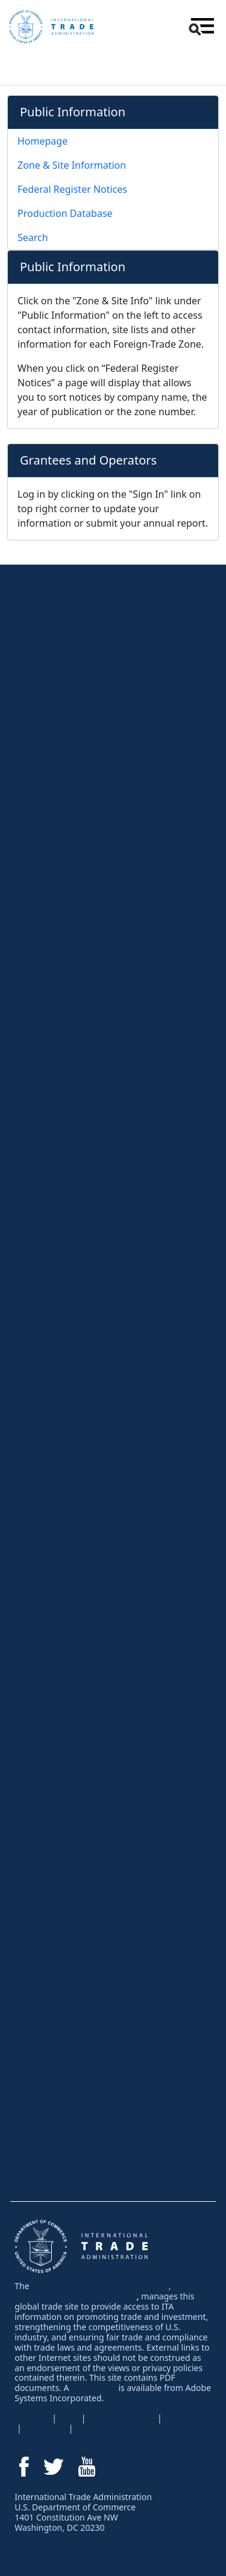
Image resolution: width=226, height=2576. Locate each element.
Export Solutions (63, 646)
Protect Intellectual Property (72, 934)
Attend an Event (59, 1463)
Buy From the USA (62, 1938)
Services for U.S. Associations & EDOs (92, 1816)
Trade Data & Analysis (61, 1087)
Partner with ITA (50, 1864)
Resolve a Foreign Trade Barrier (80, 1272)
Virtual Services (49, 670)
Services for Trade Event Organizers (88, 1559)
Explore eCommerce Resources (79, 790)
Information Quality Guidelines (136, 2428)
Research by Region (58, 1063)
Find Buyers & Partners (63, 766)
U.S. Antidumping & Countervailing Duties (97, 1296)
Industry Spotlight (52, 2091)
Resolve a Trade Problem (81, 1248)
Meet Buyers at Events (62, 1511)
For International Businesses (85, 1900)
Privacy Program (121, 2418)
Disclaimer (45, 2428)
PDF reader (93, 2388)
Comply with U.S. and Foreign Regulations (99, 886)
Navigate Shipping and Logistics (80, 862)
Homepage (42, 141)
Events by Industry (54, 1535)
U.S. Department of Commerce (75, 2296)
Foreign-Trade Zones (59, 1840)
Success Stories (50, 1688)
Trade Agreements (54, 1216)
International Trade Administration (99, 2286)
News (30, 2115)
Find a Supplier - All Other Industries (87, 1962)
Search (32, 237)
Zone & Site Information (71, 165)
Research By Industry (60, 1015)
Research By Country (60, 1039)
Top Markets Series (56, 1111)
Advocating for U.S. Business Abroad (89, 1431)
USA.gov (31, 2418)
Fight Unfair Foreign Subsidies (76, 1359)
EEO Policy (186, 2418)
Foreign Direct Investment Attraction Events (101, 1583)
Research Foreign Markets (69, 718)
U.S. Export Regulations (65, 1168)
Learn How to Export (58, 694)
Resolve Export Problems (67, 959)
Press (31, 1639)
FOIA (69, 2418)
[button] (200, 27)
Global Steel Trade (55, 1383)
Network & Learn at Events (70, 742)
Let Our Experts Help (72, 1720)
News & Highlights (64, 1615)
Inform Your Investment (63, 2067)
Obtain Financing (52, 814)
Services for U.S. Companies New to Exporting (107, 1744)
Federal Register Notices (72, 189)
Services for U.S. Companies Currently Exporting (111, 1768)
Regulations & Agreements (85, 1144)
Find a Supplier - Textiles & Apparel (85, 1986)
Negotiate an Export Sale (67, 839)
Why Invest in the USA (62, 2043)
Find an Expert (47, 2139)
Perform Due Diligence (62, 910)
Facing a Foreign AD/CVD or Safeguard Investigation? (94, 1327)
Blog (28, 1664)
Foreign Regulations (57, 1192)
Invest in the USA (60, 2018)
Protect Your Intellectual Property (81, 1407)
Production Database (65, 213)
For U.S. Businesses (66, 608)
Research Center (62, 991)
